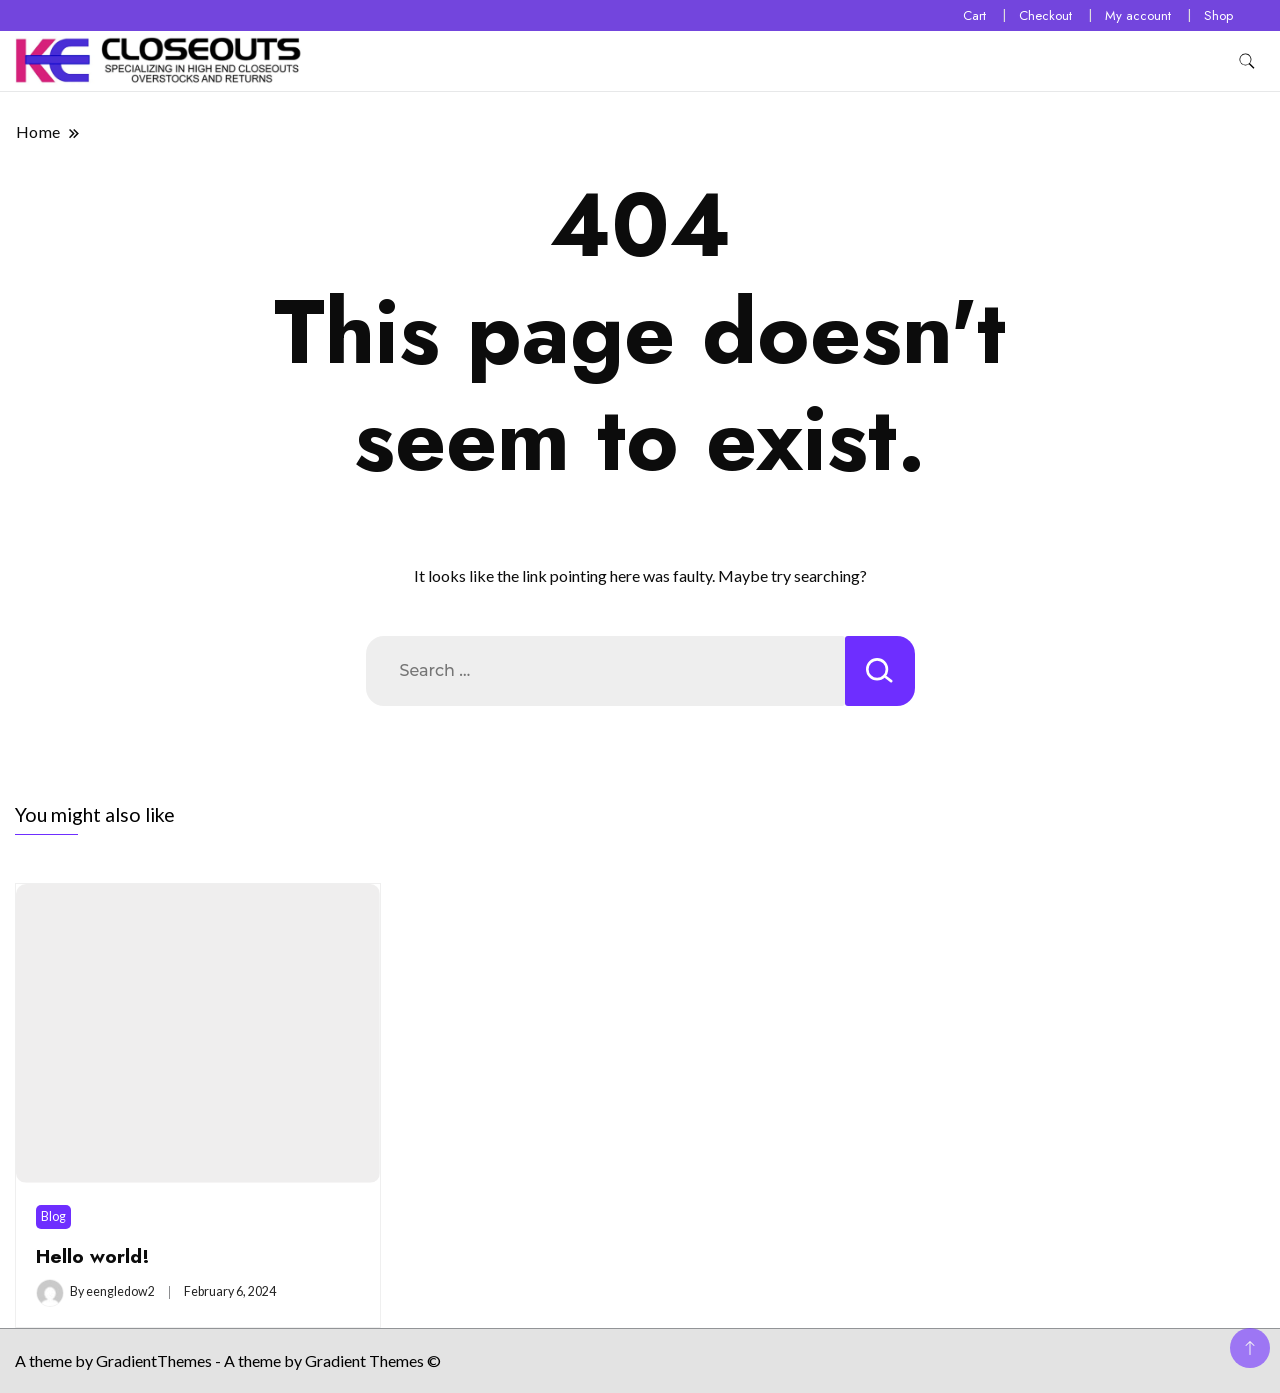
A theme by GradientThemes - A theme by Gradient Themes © (228, 1360)
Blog (53, 1216)
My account (1138, 15)
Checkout (1045, 15)
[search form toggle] (1247, 61)
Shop (1218, 15)
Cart (974, 15)
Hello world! (93, 1256)
